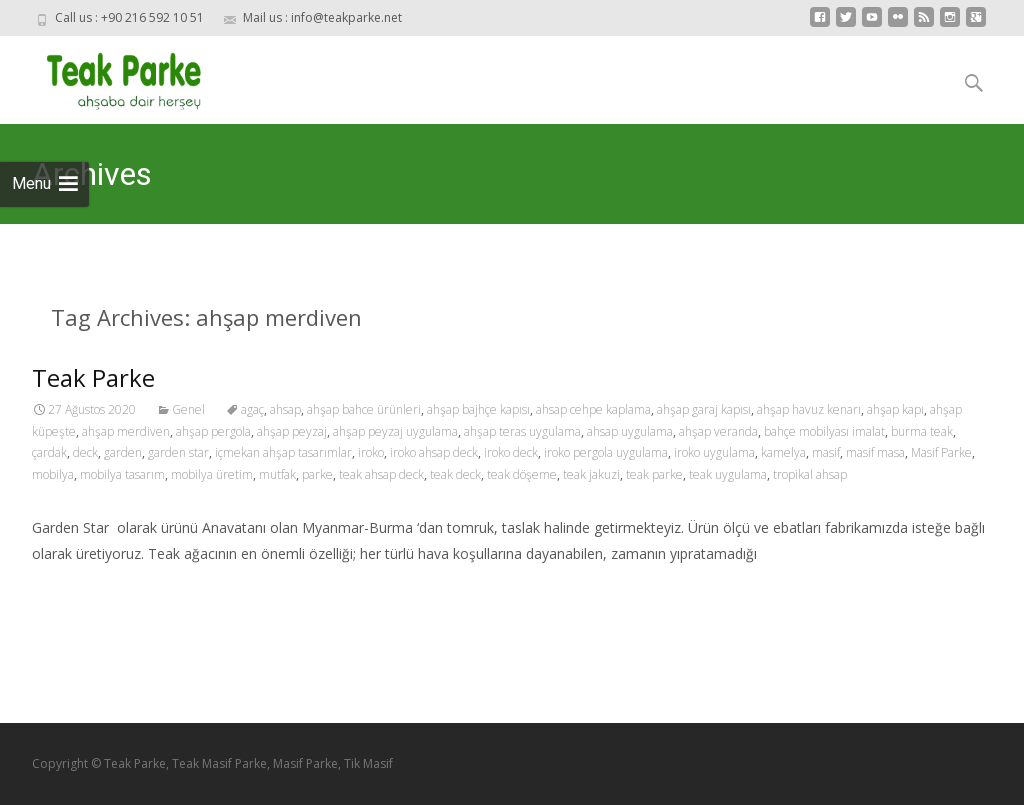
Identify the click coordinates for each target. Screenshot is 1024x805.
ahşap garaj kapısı (704, 409)
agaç (252, 409)
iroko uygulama (714, 452)
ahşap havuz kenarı (809, 409)
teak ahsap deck (381, 474)
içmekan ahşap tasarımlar (283, 452)
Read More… (76, 590)
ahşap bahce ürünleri (364, 409)
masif (826, 452)
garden (123, 452)
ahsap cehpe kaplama (593, 409)
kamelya (783, 452)
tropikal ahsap (810, 474)
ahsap (285, 409)
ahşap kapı (895, 409)
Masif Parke (941, 452)
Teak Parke (93, 377)
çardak (49, 452)
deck (85, 452)
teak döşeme (522, 474)
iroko (371, 452)
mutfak (277, 474)
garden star (178, 452)
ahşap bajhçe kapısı (478, 409)
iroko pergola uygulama (606, 452)
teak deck (455, 474)
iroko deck (511, 452)
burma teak (922, 431)
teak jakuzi (591, 474)
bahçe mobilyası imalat (824, 431)
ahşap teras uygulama (522, 431)
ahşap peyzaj (292, 431)
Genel (188, 409)
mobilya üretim (212, 474)
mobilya (53, 474)
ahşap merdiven (126, 431)
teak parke (654, 474)
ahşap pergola (213, 431)
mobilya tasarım (122, 474)
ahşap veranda (718, 431)
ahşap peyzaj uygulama (395, 431)
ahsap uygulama (630, 431)
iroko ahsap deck (434, 452)
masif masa (875, 452)
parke (317, 474)
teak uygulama (728, 474)
